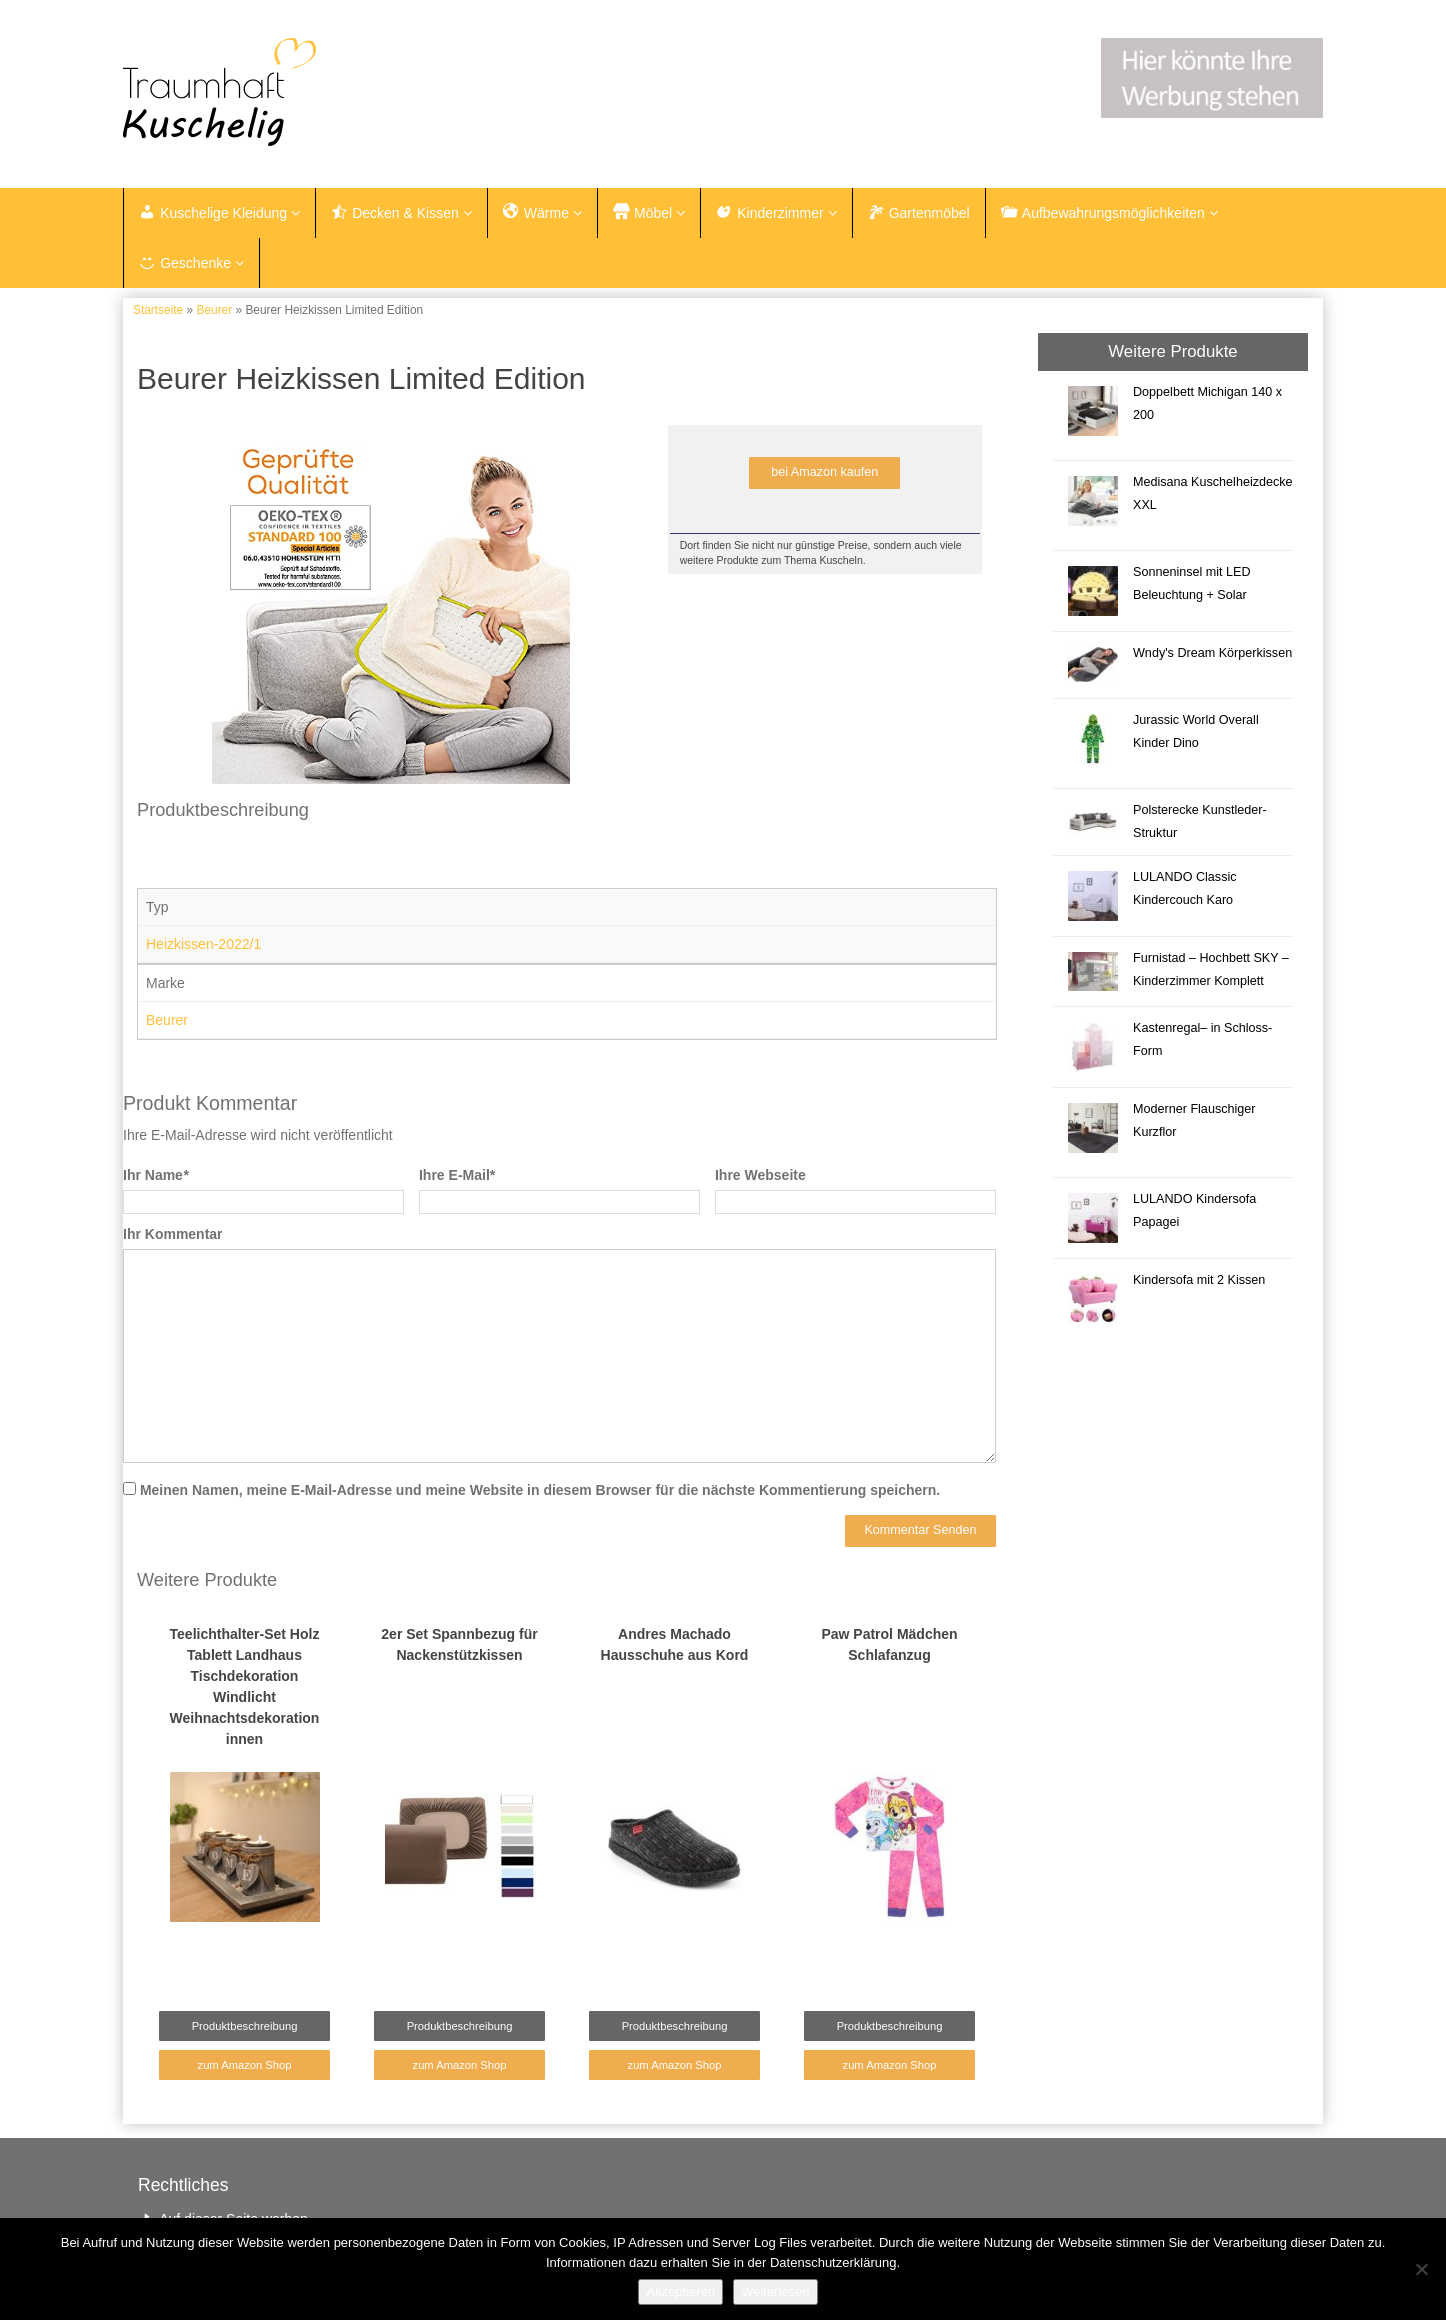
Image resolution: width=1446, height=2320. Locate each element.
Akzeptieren (680, 2291)
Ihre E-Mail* (457, 1175)
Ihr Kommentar (173, 1234)
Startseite (158, 310)
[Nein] (1421, 2269)
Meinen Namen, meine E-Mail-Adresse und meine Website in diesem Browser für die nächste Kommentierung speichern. (540, 1490)
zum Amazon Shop (245, 2065)
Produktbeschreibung (245, 2026)
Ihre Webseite (760, 1175)
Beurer (214, 310)
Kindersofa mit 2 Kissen (1199, 1280)
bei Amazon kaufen (824, 472)
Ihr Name (155, 1175)
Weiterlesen (775, 2291)
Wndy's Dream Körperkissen (1212, 653)
